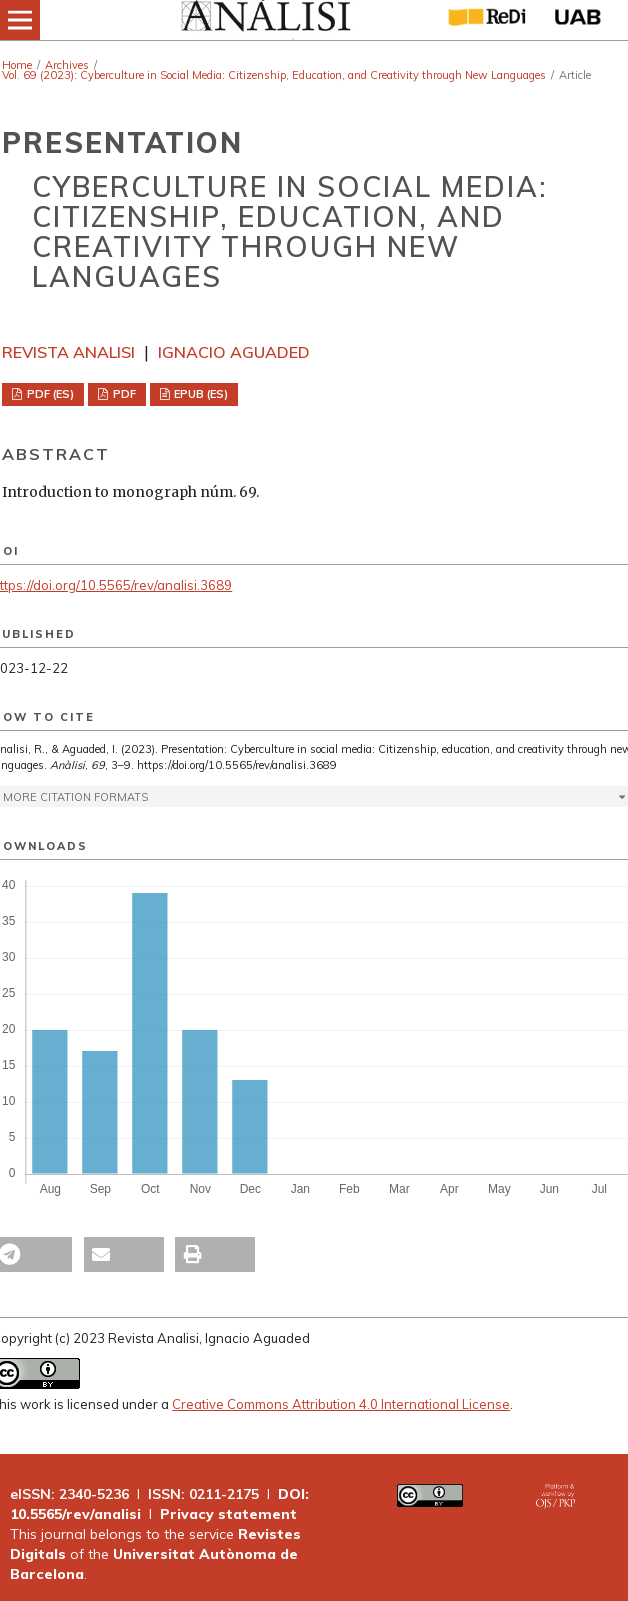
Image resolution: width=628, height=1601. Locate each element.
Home (17, 65)
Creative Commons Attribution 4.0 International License (341, 1404)
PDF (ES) (49, 394)
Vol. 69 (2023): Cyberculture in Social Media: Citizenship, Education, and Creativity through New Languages (274, 75)
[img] (264, 20)
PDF (123, 394)
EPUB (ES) (199, 394)
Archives (67, 65)
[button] (124, 1254)
